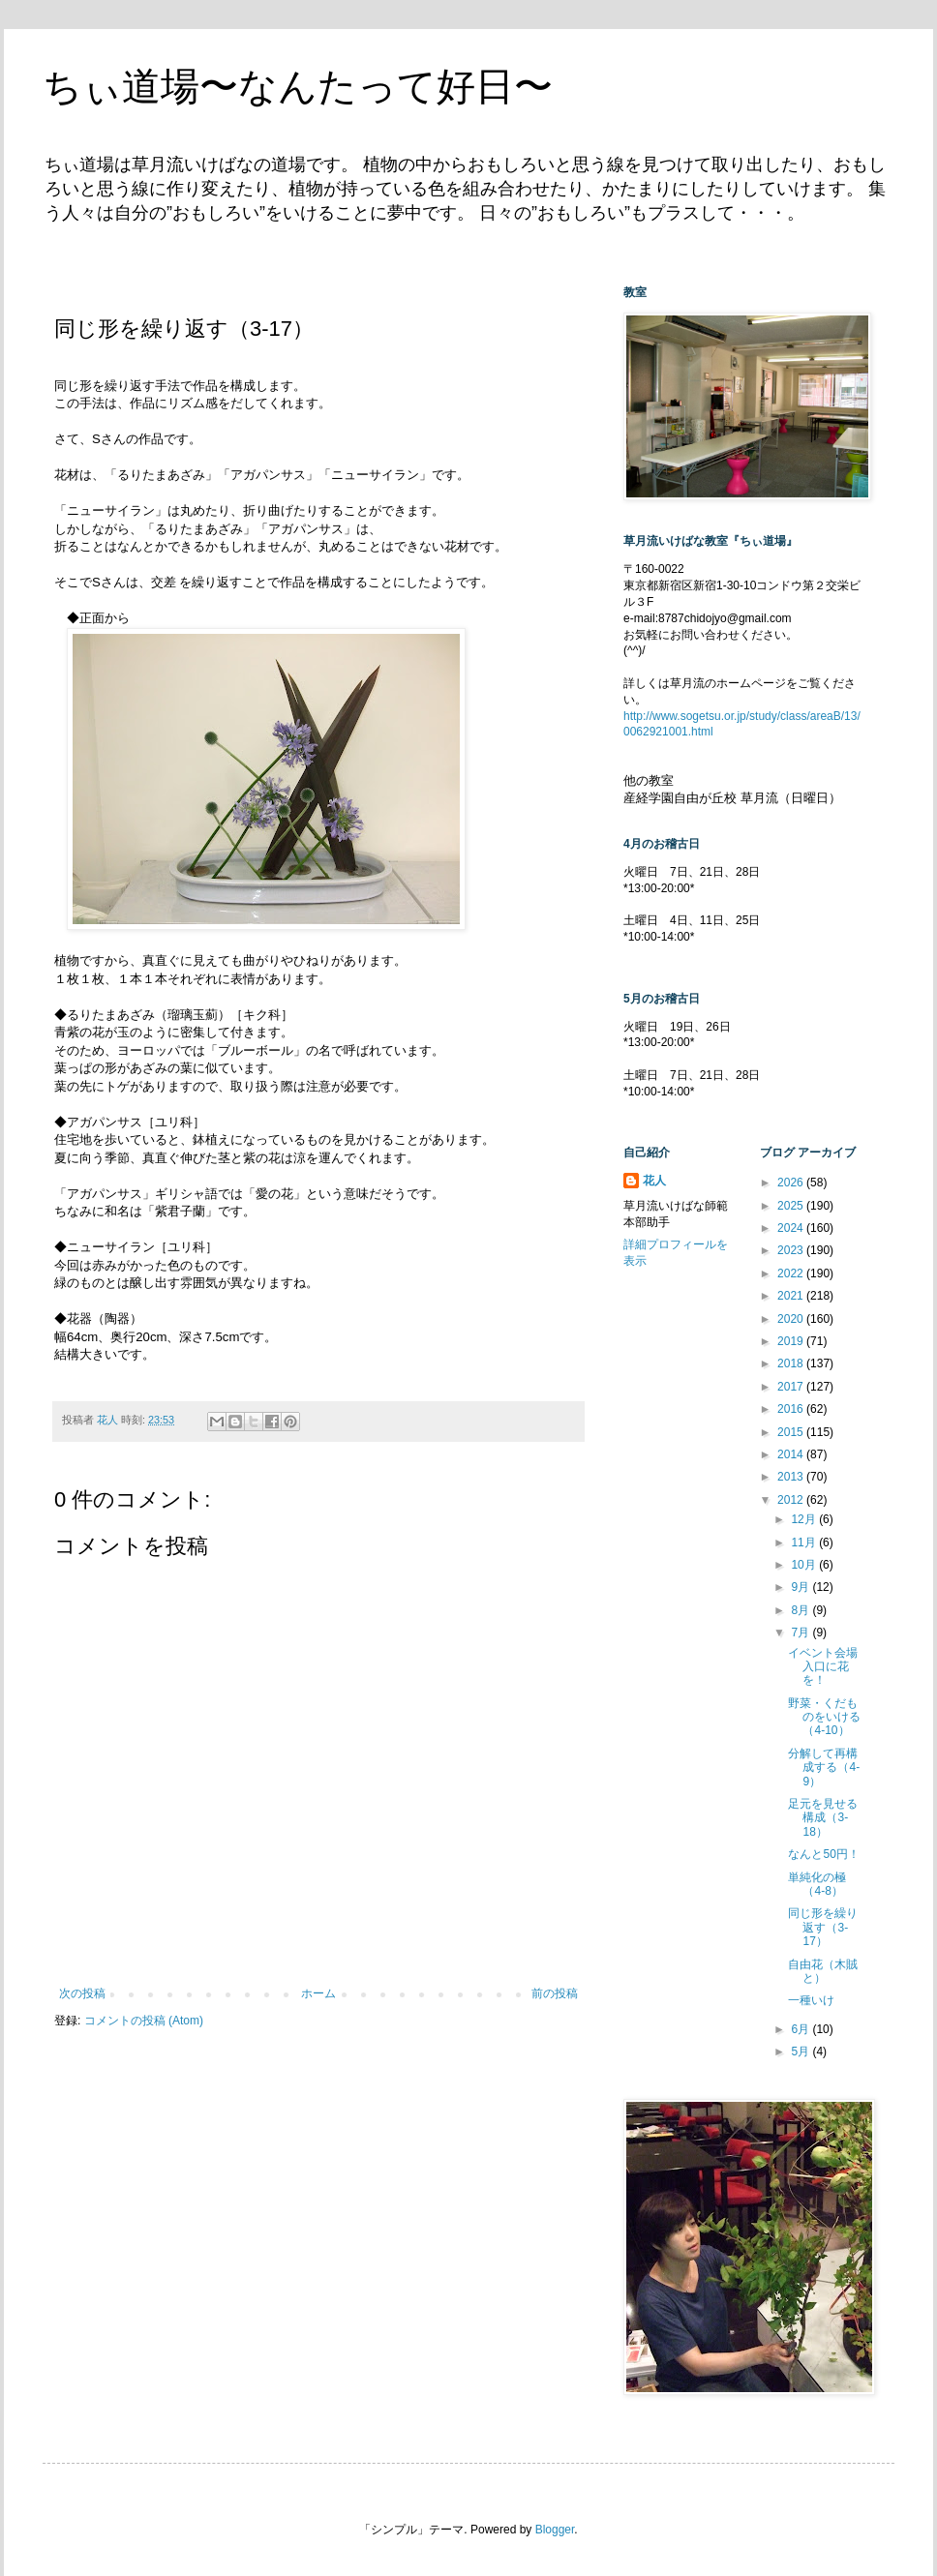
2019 (791, 1341)
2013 (791, 1476)
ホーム (318, 1993)
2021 (791, 1296)
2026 (791, 1182)
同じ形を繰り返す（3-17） (823, 1927)
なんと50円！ (823, 1854)
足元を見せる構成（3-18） (823, 1818)
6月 (801, 2029)
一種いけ (811, 2000)
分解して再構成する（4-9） (824, 1767)
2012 (791, 1500)
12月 (805, 1519)
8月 (801, 1610)
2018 (791, 1363)
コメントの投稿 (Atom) (143, 2020)
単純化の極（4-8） (817, 1884)
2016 (791, 1409)
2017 (791, 1386)
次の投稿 (82, 1993)
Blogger (555, 2529)
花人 (654, 1180)
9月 (801, 1587)
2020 (791, 1319)
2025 (791, 1206)
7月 (801, 1632)
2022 (791, 1273)
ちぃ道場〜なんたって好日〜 (298, 86)
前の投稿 (554, 1993)
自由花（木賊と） (823, 1971)
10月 (805, 1565)
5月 (801, 2051)
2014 (791, 1454)
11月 (805, 1542)
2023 (791, 1250)
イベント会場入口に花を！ (823, 1667)
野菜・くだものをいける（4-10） (824, 1717)
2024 (791, 1228)
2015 (791, 1432)
